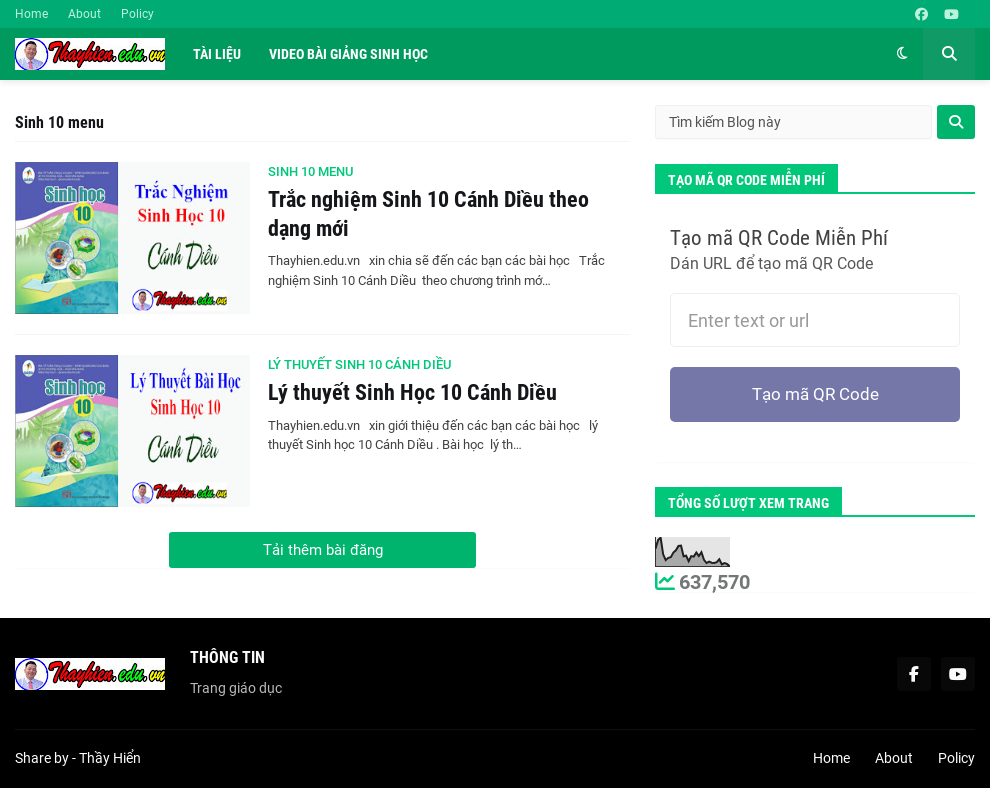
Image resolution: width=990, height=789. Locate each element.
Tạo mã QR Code (815, 396)
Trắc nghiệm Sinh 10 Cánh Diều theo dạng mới (428, 214)
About (84, 14)
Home (31, 14)
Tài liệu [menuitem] (217, 54)
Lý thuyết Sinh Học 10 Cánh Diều (412, 392)
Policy (137, 14)
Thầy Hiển (110, 760)
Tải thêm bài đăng (323, 550)
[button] (902, 54)
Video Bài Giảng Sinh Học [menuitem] (348, 54)
